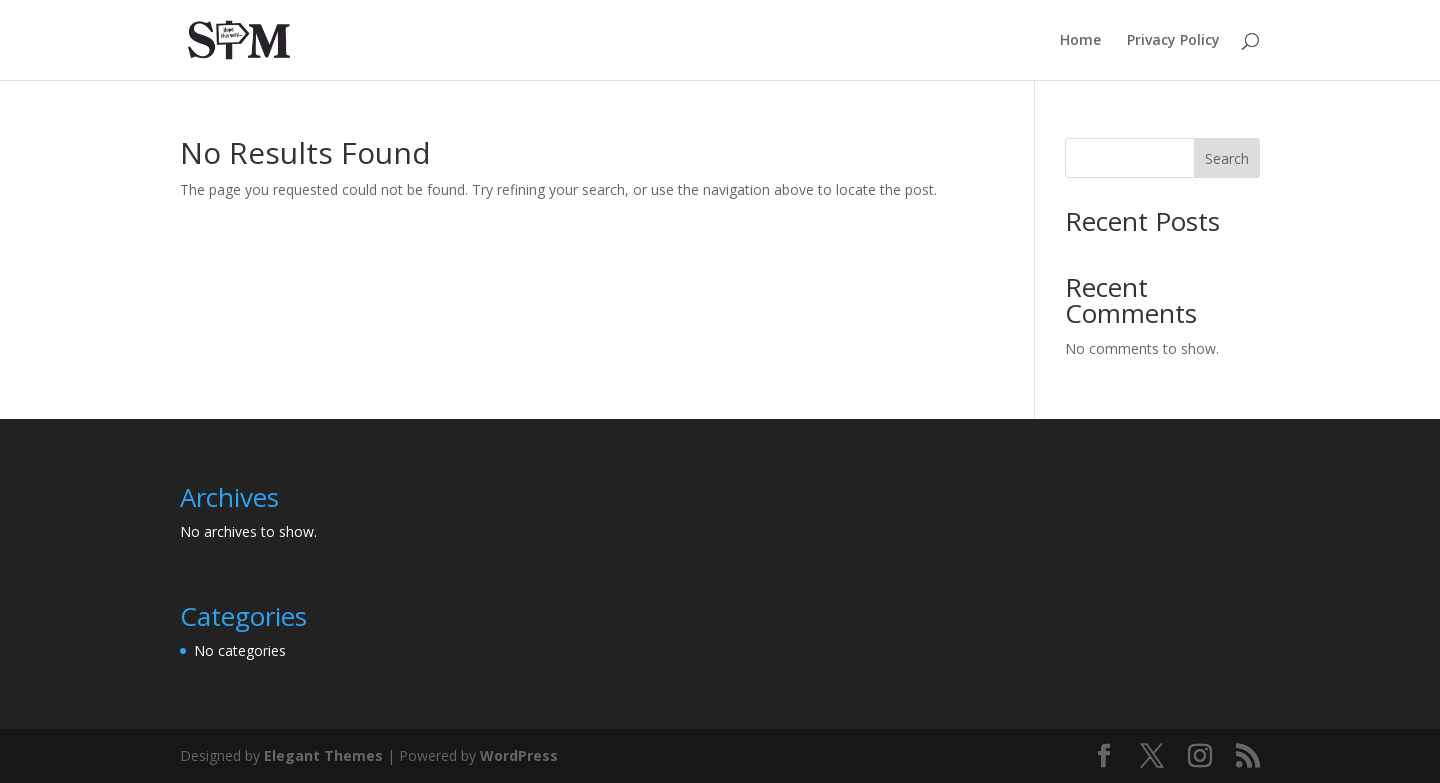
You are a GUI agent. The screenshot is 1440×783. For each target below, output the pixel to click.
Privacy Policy (1173, 41)
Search (1227, 158)
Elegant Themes (323, 755)
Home (1080, 41)
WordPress (519, 755)
